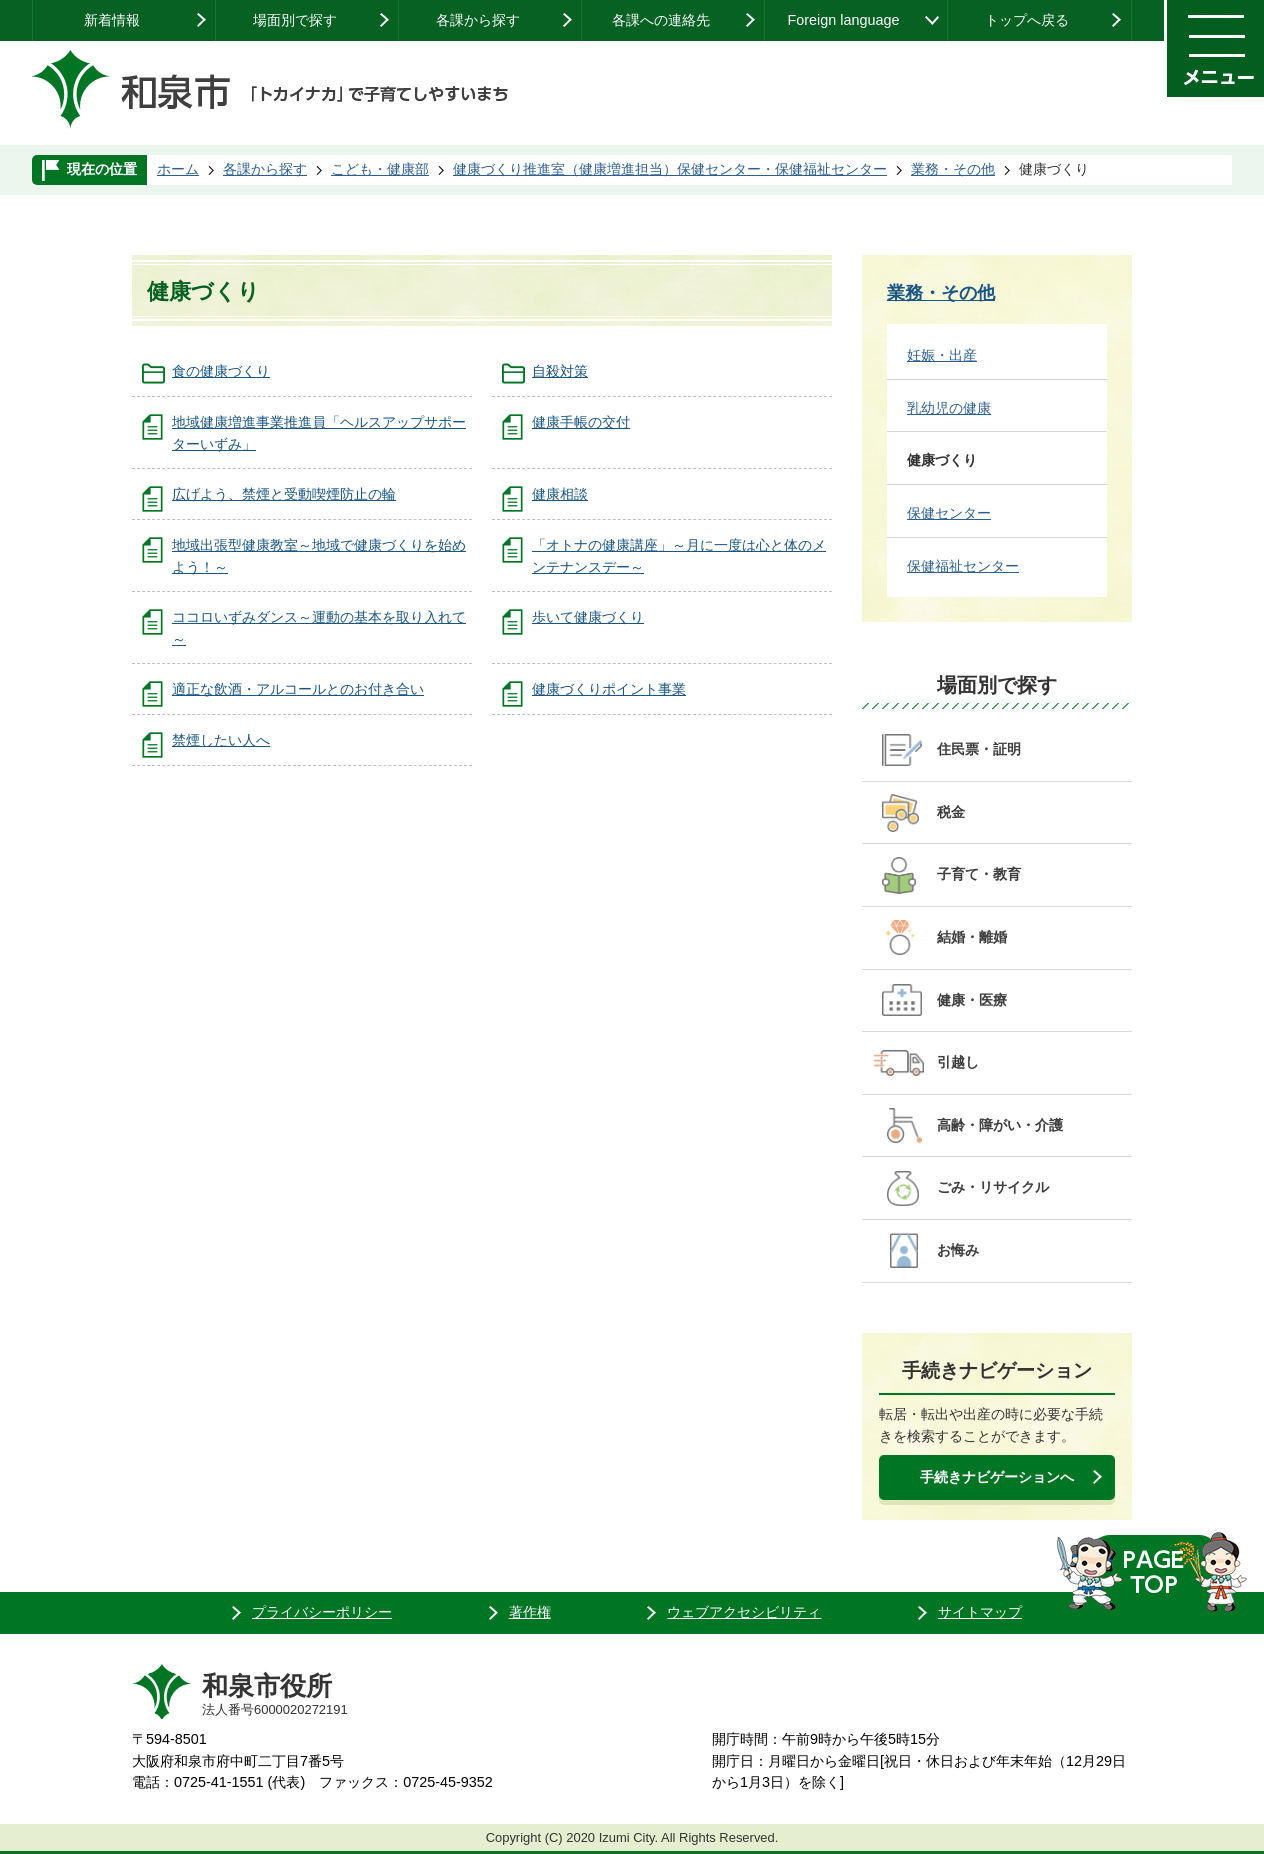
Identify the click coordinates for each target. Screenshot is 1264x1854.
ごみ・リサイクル (993, 1187)
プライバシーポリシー (322, 1612)
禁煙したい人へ (221, 740)
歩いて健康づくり (588, 617)
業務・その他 (953, 169)
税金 (951, 812)
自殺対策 (560, 371)
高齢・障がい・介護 (1000, 1125)
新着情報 (112, 20)
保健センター (949, 513)
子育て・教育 (979, 874)
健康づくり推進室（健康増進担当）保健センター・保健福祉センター (670, 169)
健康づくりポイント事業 (609, 689)
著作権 (530, 1612)
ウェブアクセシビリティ (744, 1612)
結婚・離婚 (972, 937)
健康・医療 (972, 1000)
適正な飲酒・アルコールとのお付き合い (298, 689)
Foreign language (843, 20)
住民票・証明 (979, 749)
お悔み (958, 1250)
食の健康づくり (221, 371)
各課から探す (478, 20)
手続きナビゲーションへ (997, 1477)
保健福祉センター (963, 566)
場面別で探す (295, 20)
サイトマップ (980, 1612)
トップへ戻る (1027, 20)
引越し (958, 1062)
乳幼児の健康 (949, 408)
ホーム (178, 169)
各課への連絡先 (661, 20)
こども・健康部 (380, 169)
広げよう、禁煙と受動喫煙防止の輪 (284, 494)
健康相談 (560, 494)
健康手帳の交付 (581, 422)
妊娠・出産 (942, 355)
